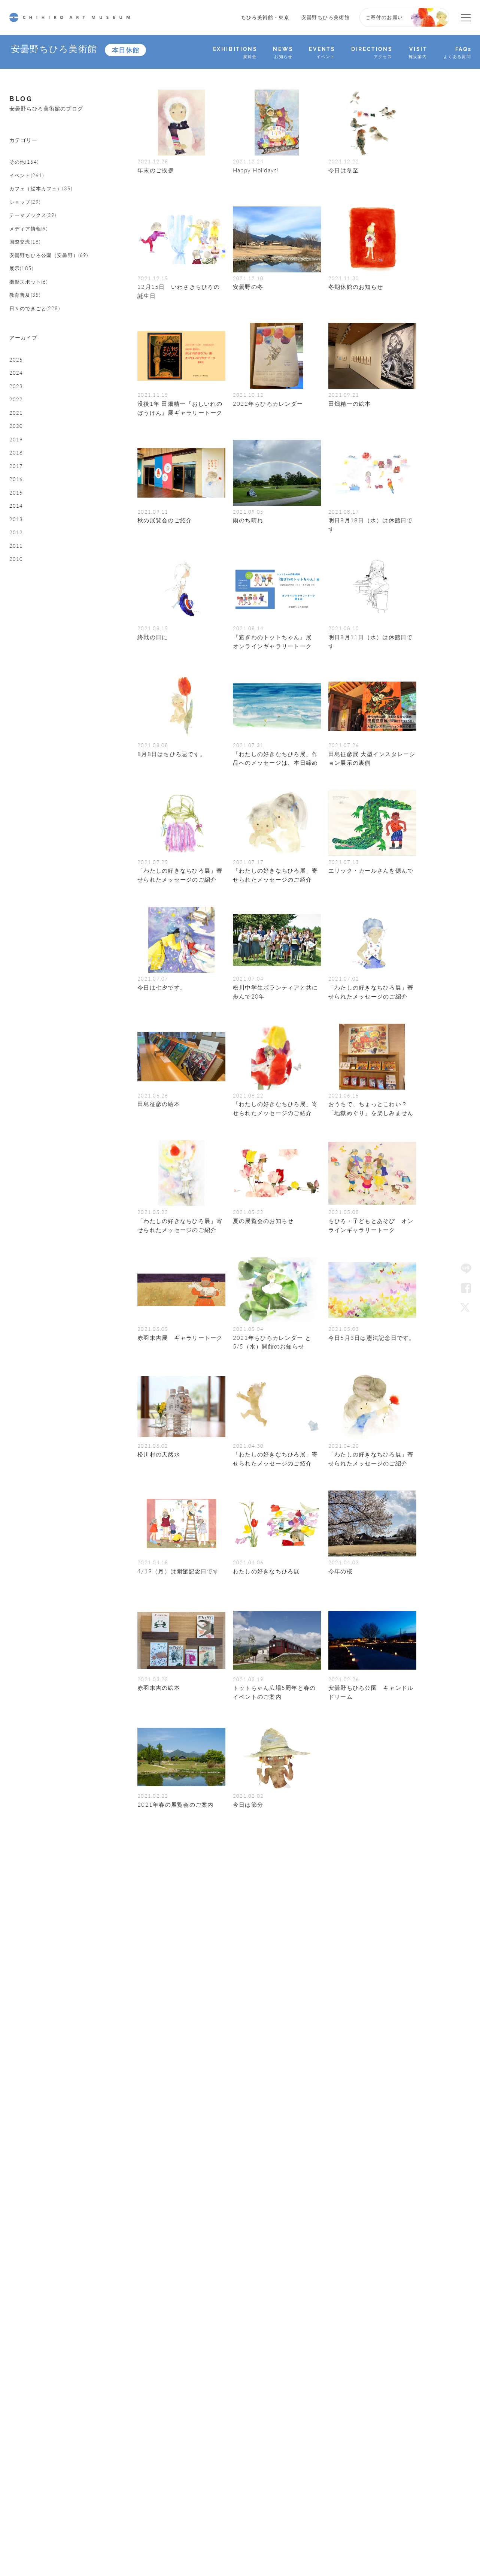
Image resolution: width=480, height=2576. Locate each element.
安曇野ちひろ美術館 (325, 17)
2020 (17, 511)
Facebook (466, 1288)
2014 (17, 610)
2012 (17, 643)
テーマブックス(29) (38, 241)
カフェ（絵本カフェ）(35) (47, 208)
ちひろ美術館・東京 (265, 17)
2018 (17, 544)
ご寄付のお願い (384, 17)
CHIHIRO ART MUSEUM (69, 17)
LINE (466, 1269)
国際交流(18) (28, 274)
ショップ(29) (28, 224)
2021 (17, 494)
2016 (17, 577)
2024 (17, 445)
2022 (17, 478)
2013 (17, 626)
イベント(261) (30, 191)
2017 (17, 560)
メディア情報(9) (33, 257)
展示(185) (23, 315)
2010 (17, 676)
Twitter (466, 1307)
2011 (17, 659)
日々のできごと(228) (40, 364)
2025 (17, 429)
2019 (17, 527)
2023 (17, 461)
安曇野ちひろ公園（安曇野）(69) (51, 294)
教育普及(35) (28, 348)
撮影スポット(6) (33, 331)
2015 (17, 593)
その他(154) (27, 175)
